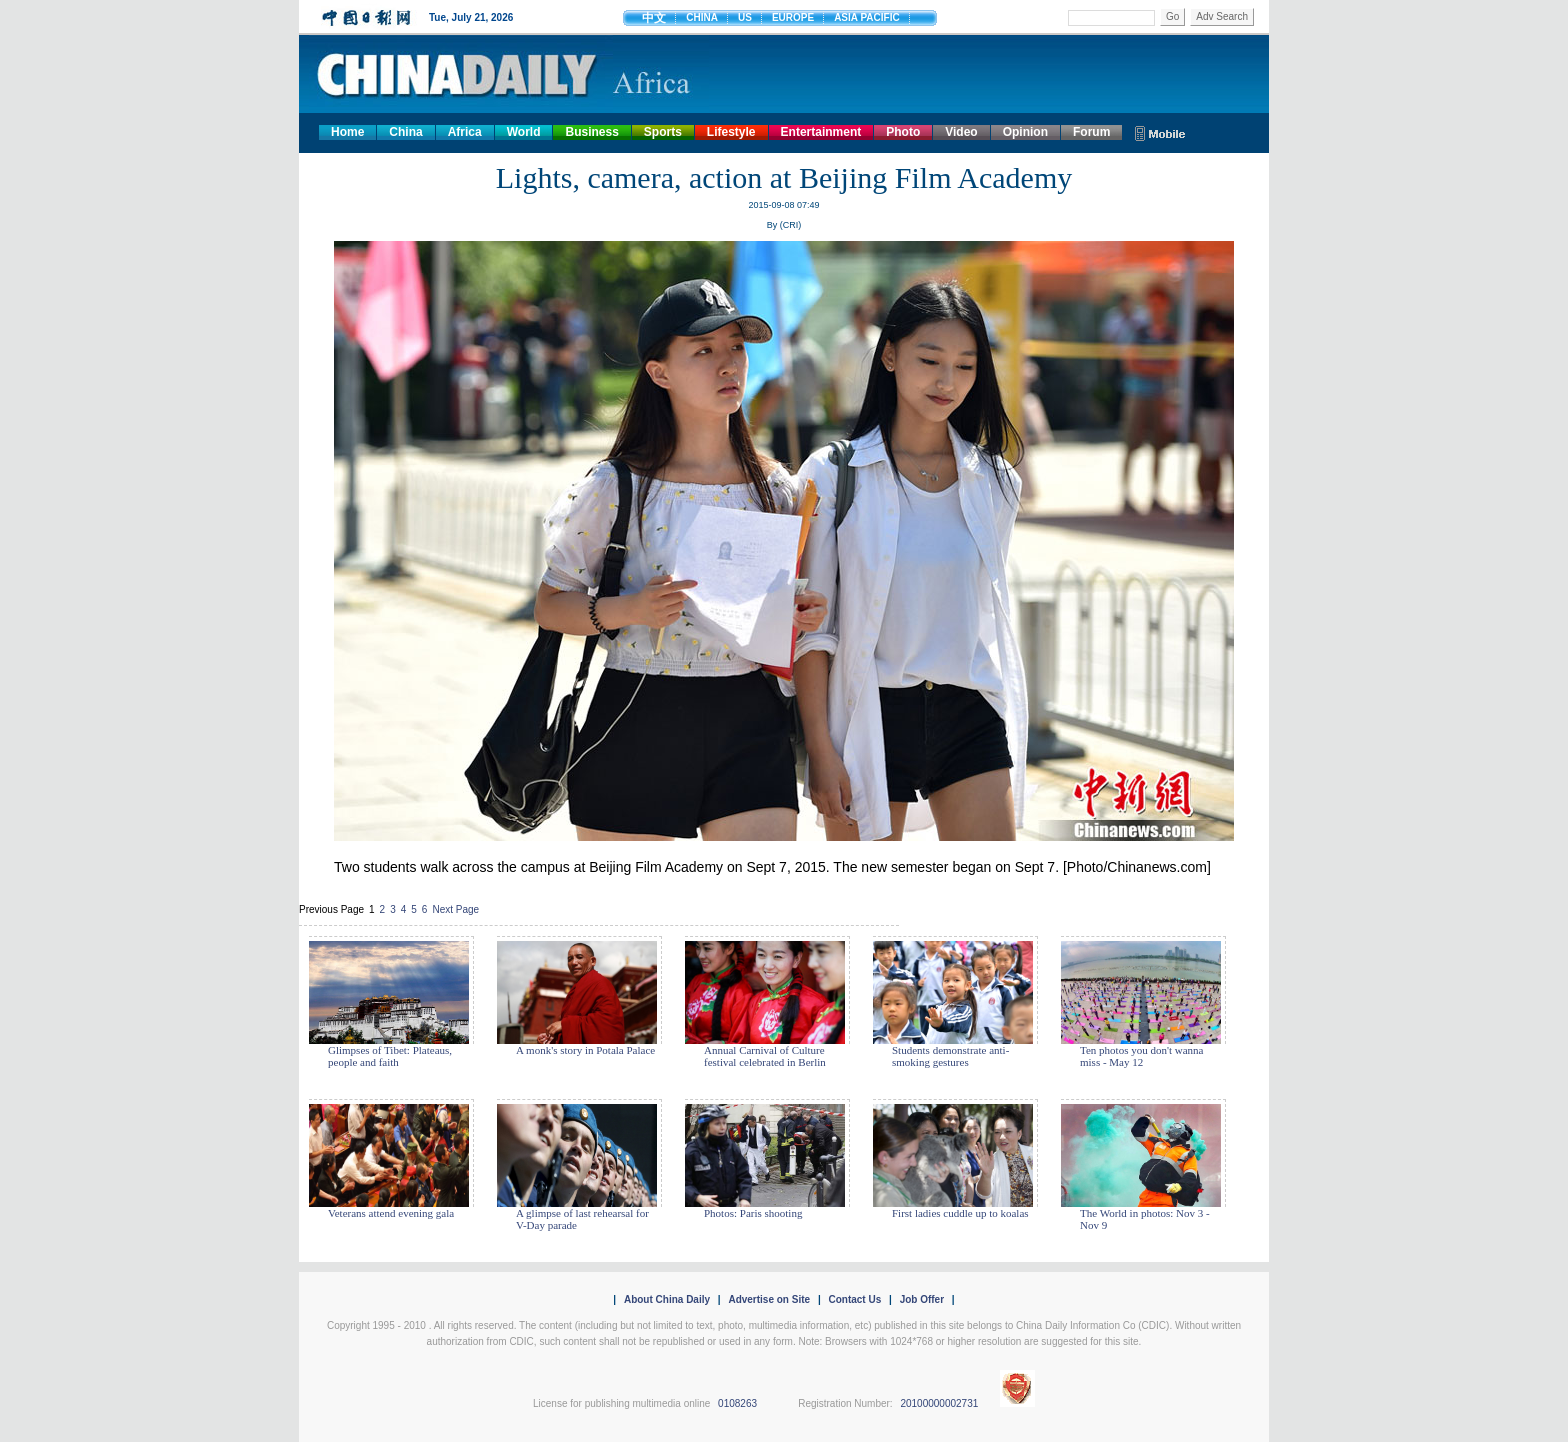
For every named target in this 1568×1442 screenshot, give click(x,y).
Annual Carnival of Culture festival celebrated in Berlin (765, 1056)
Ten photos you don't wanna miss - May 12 (1141, 1056)
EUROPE (793, 17)
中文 (654, 18)
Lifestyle (731, 132)
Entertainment (821, 132)
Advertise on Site (769, 1299)
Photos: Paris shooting (753, 1213)
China (405, 132)
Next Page (455, 909)
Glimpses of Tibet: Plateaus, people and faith (390, 1056)
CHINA (702, 17)
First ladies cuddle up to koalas (960, 1213)
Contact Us (854, 1299)
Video (961, 132)
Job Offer (922, 1299)
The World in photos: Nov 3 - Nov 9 (1145, 1219)
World (524, 132)
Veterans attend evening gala (391, 1213)
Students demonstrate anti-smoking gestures (950, 1056)
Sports (663, 132)
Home (347, 132)
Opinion (1025, 132)
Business (591, 132)
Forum (1091, 132)
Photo (903, 132)
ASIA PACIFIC (867, 17)
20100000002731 (939, 1403)
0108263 (737, 1403)
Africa (465, 132)
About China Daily (667, 1299)
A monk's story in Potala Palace (585, 1050)
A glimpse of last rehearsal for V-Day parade (582, 1219)
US (745, 17)
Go (1172, 16)
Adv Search (1222, 16)
